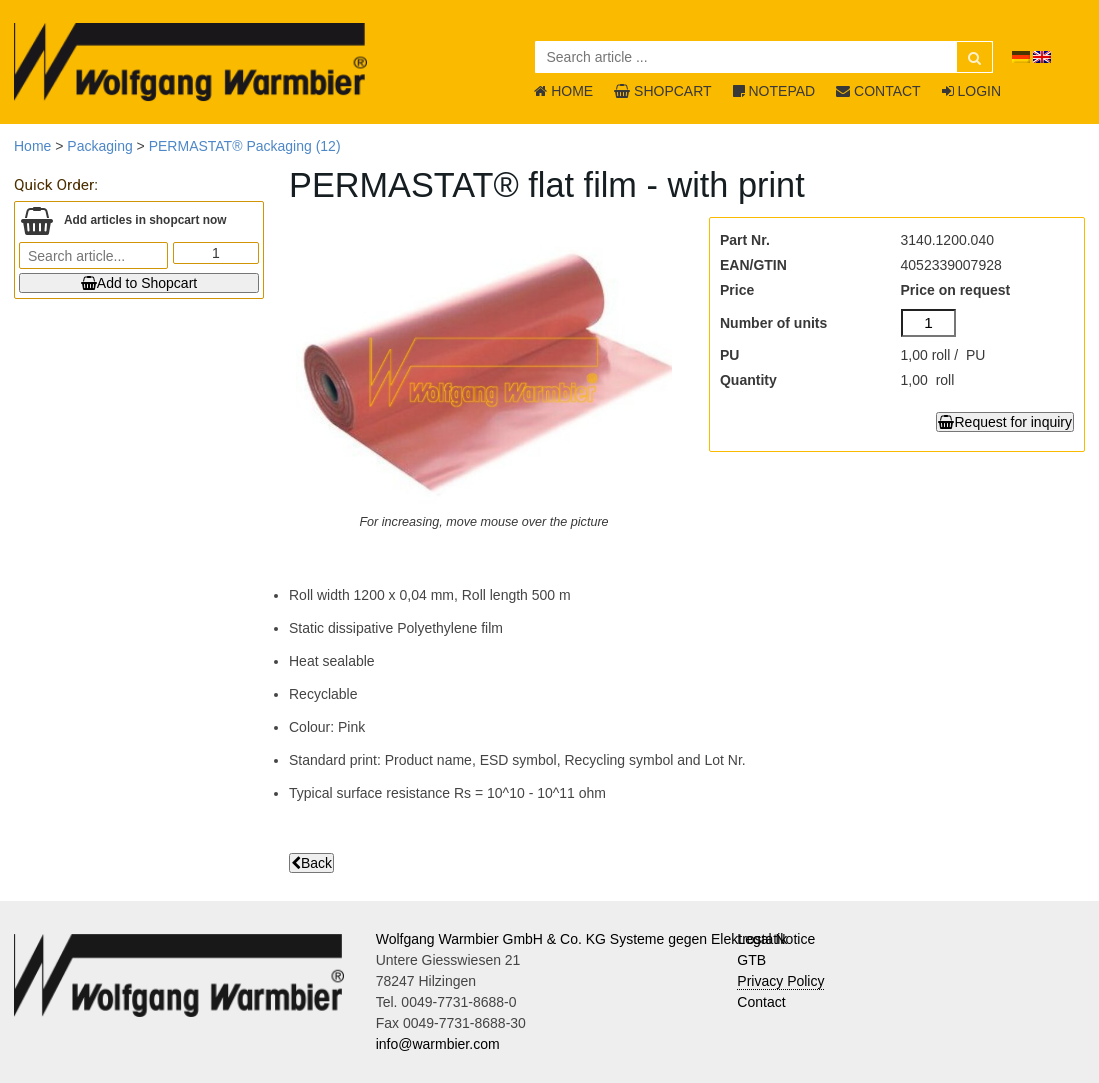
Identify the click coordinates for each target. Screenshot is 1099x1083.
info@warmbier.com (438, 1044)
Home (32, 146)
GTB (751, 960)
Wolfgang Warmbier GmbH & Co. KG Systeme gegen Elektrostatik (582, 939)
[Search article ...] (764, 57)
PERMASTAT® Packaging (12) (245, 146)
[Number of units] (929, 323)
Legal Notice (776, 939)
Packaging (99, 146)
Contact (761, 1002)
